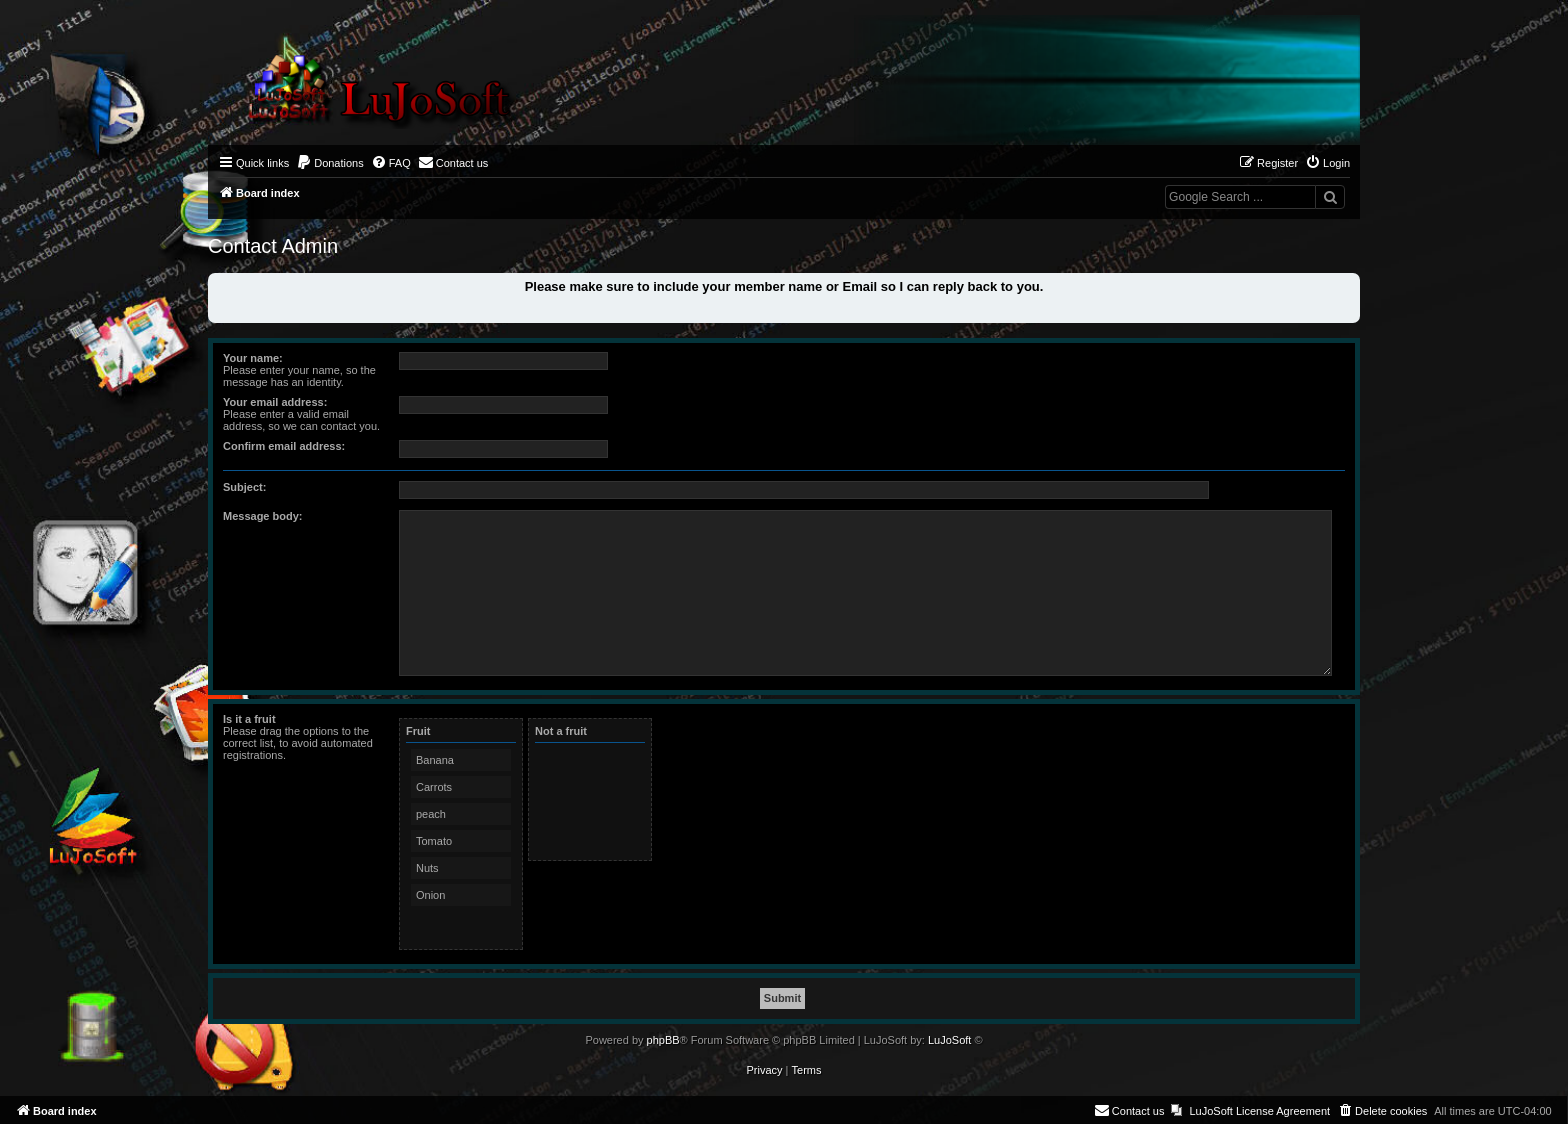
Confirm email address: (284, 446)
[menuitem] (330, 163)
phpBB (663, 1040)
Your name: (253, 358)
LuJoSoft (949, 1040)
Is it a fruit (249, 719)
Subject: (244, 487)
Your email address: (275, 402)
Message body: (262, 516)
